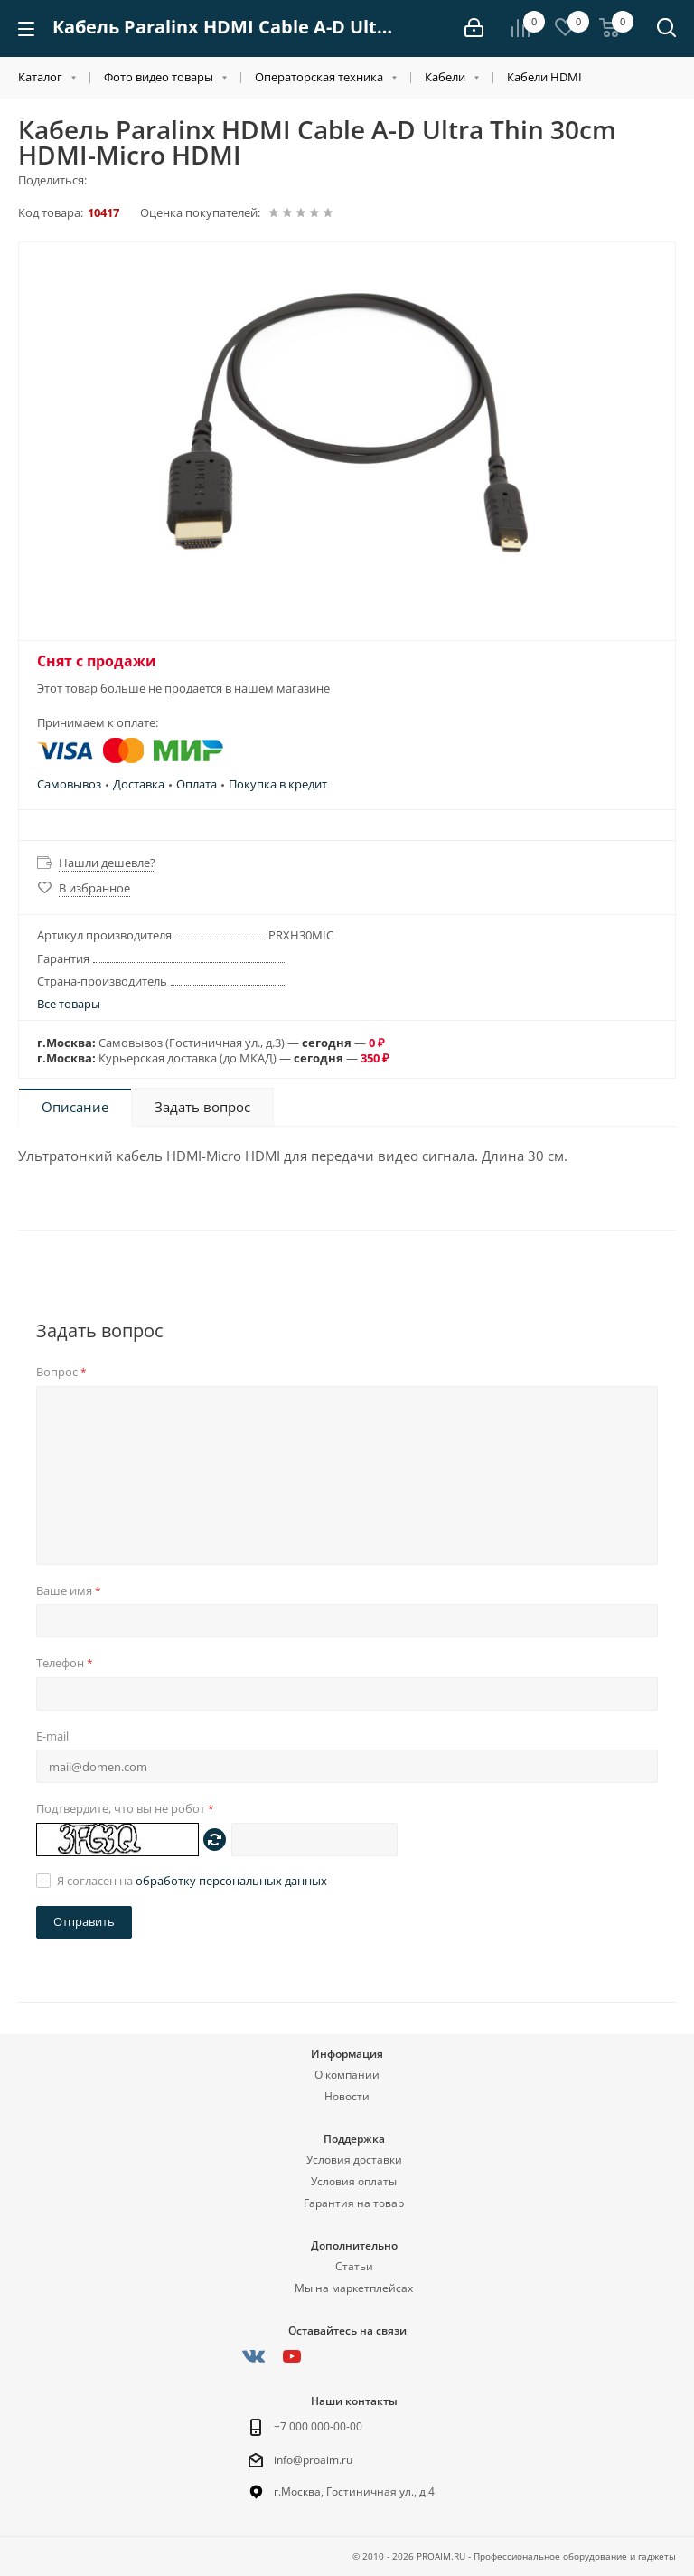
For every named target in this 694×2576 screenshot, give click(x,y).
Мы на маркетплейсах (354, 2288)
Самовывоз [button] (69, 784)
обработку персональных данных (231, 1881)
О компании (347, 2074)
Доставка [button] (138, 784)
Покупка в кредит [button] (278, 784)
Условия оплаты (354, 2181)
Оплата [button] (196, 784)
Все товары (68, 1003)
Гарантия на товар (354, 2203)
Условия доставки (354, 2159)
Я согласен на (192, 1880)
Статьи (354, 2266)
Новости (347, 2096)
